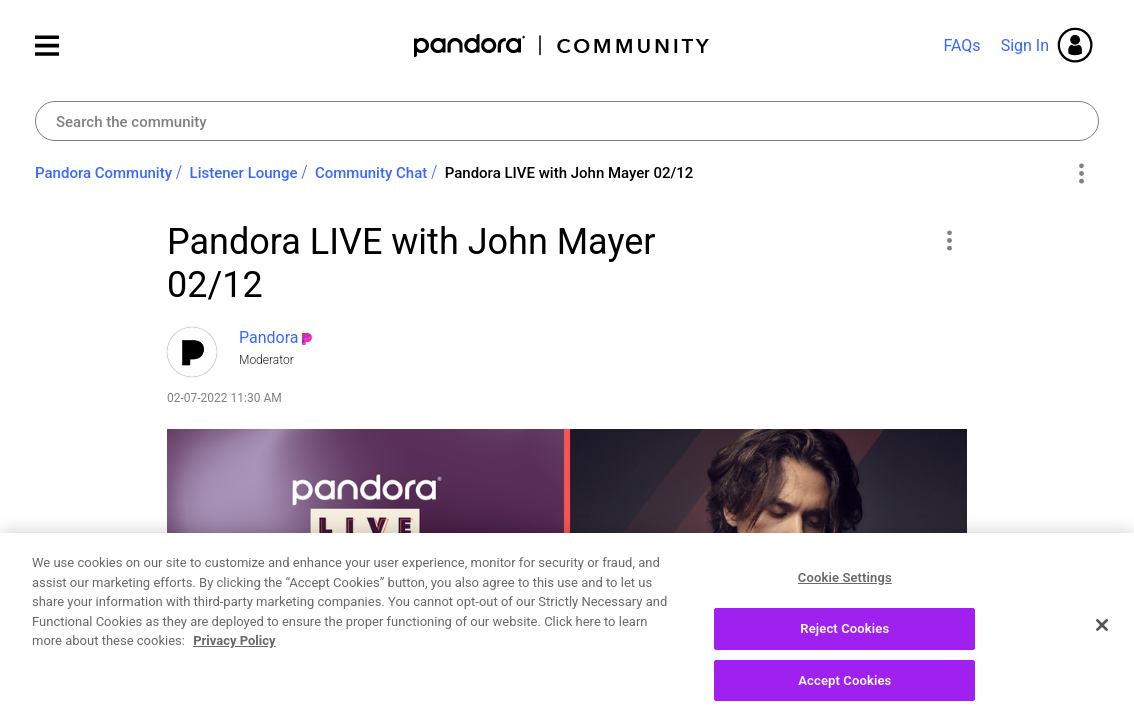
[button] (948, 240)
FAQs (961, 45)
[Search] (567, 121)
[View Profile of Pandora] (269, 337)
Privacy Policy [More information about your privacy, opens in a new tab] (234, 653)
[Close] (1102, 638)
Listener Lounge (244, 173)
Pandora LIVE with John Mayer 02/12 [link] (569, 173)
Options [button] (1080, 174)
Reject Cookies (844, 641)
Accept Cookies (844, 693)
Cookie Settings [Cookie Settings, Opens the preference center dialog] (845, 590)
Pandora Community (562, 45)
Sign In (1025, 45)
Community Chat (371, 173)
